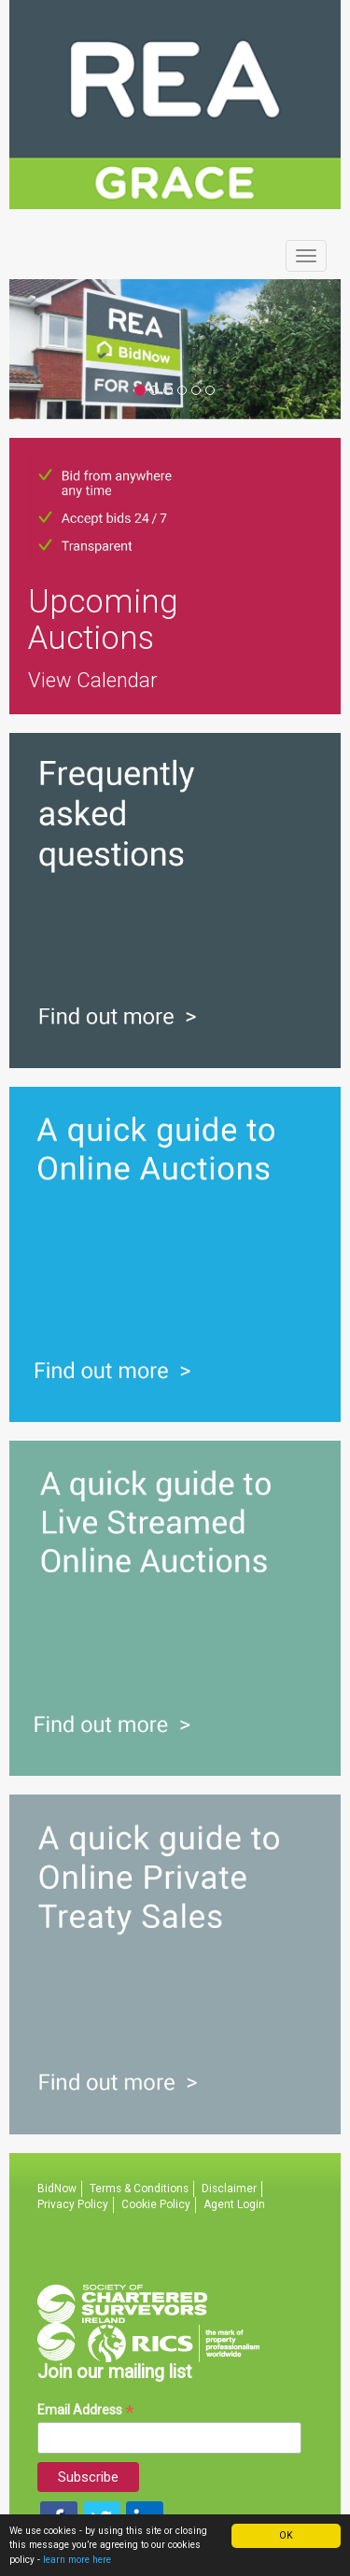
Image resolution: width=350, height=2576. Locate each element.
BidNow (57, 2188)
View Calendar (93, 680)
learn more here (77, 2560)
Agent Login (234, 2204)
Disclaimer (229, 2188)
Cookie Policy (155, 2204)
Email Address (85, 2410)
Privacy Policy (72, 2204)
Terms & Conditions (139, 2188)
